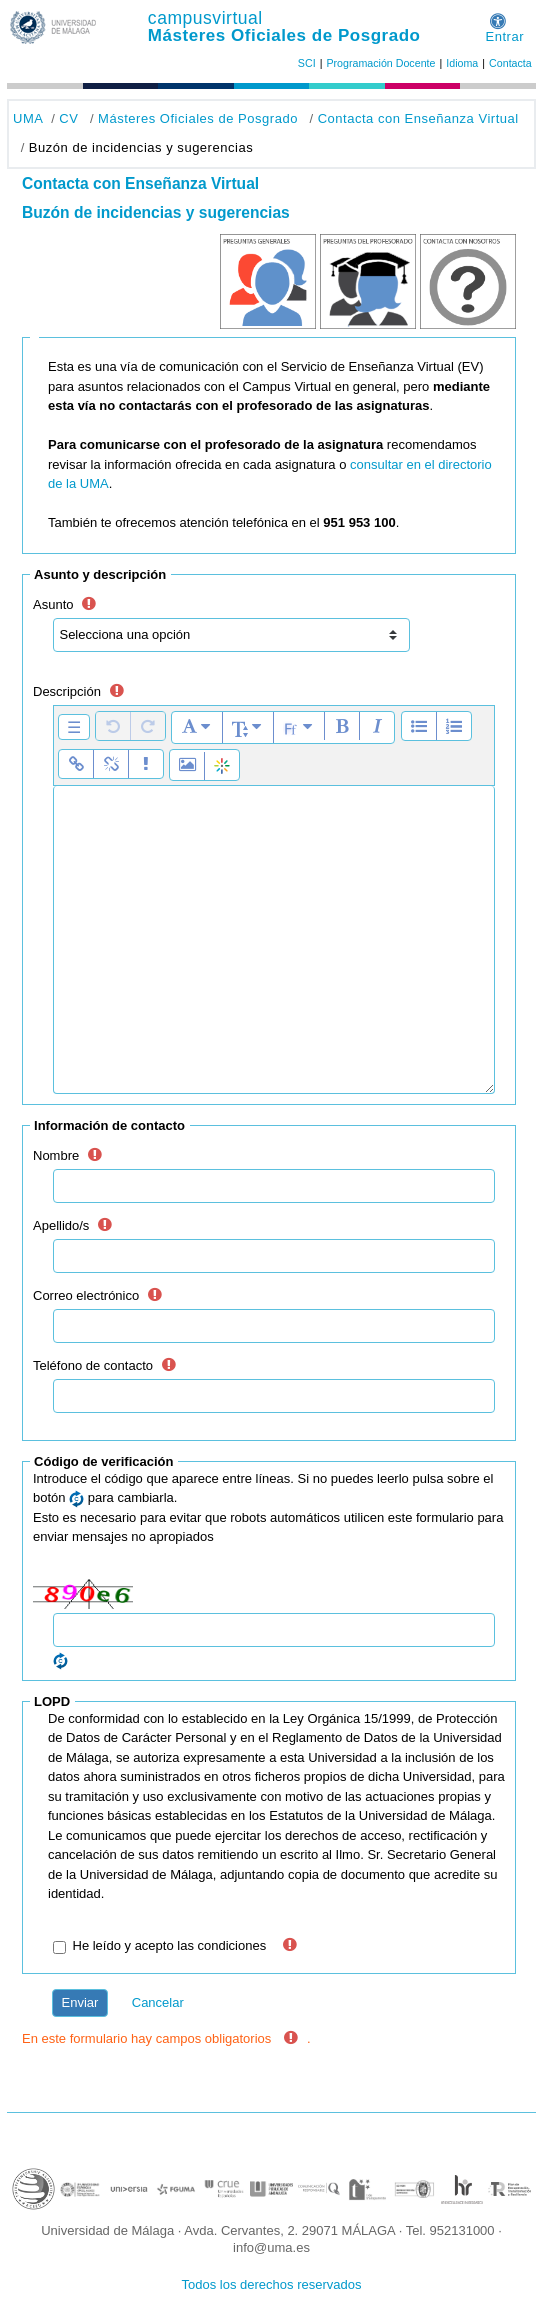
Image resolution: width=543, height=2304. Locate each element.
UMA (28, 118)
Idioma (462, 63)
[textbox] (274, 940)
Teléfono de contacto (93, 1365)
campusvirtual (205, 18)
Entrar (504, 36)
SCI (307, 63)
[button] (498, 17)
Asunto (53, 604)
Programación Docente (380, 63)
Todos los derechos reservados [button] (272, 2284)
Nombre (56, 1155)
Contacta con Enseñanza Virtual (418, 118)
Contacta (510, 63)
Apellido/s (61, 1225)
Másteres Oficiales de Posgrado (284, 35)
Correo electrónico (86, 1295)
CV (68, 118)
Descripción (67, 691)
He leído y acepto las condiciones (170, 1945)
